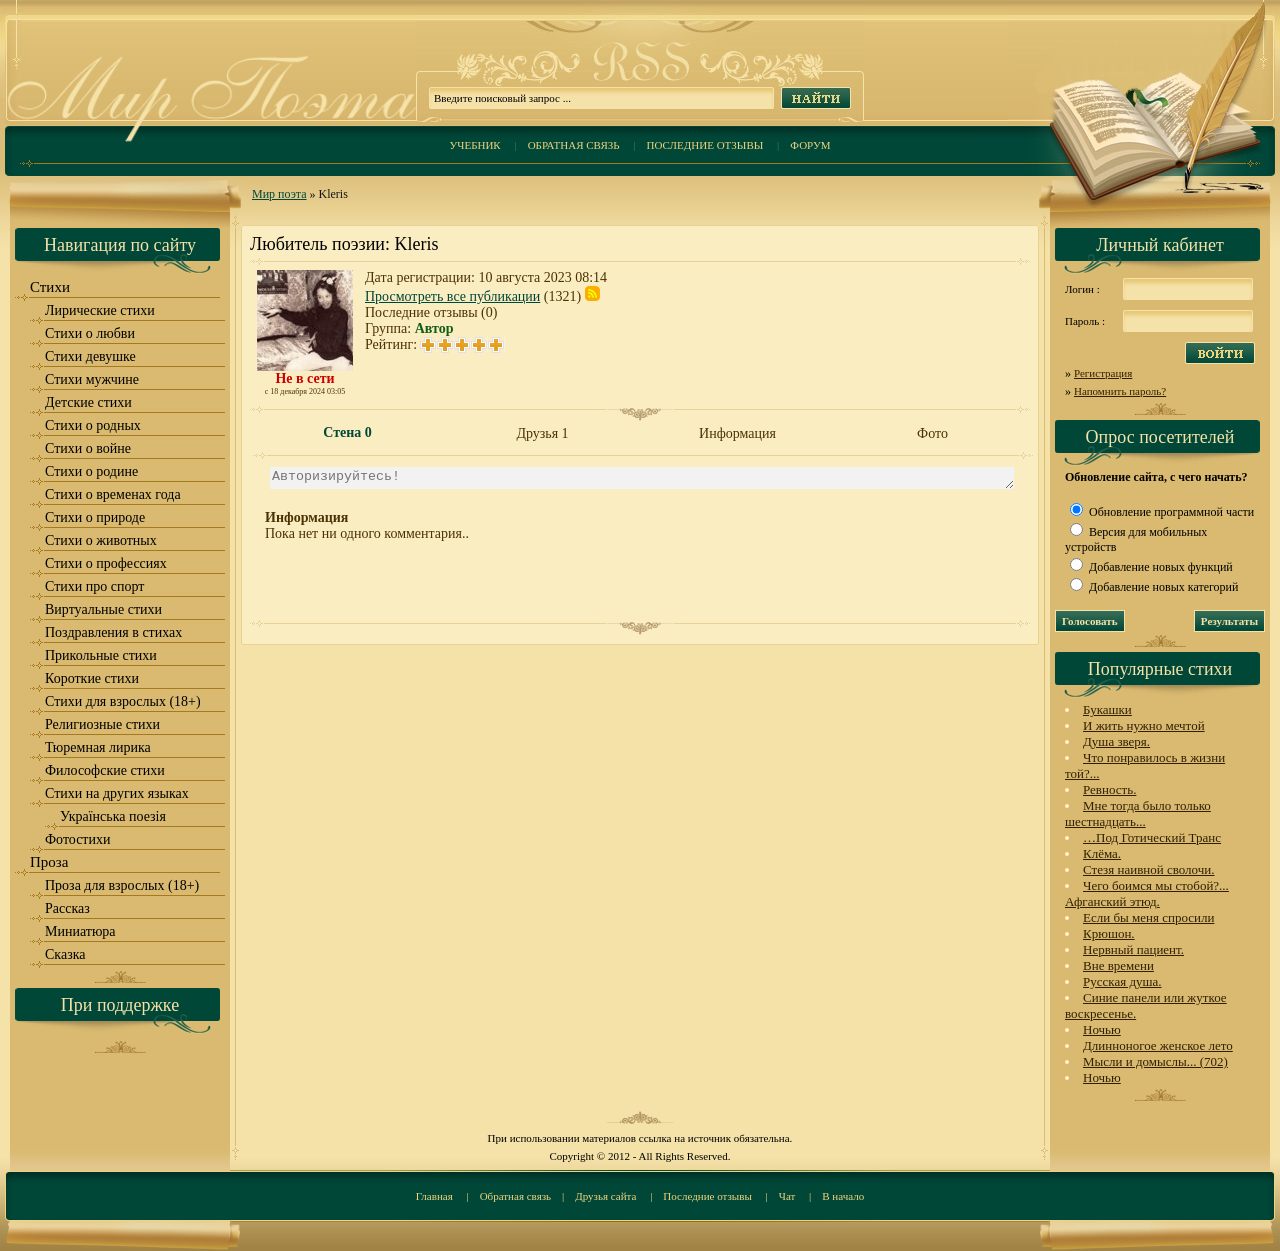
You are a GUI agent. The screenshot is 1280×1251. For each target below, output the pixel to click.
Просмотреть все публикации (452, 296)
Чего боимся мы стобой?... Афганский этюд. (1147, 893)
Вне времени (1118, 965)
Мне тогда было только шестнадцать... (1138, 813)
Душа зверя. (1116, 741)
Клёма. (1102, 853)
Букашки (1107, 709)
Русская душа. (1122, 981)
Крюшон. (1109, 933)
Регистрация (1103, 373)
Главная (434, 1196)
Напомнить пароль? (1120, 391)
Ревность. (1109, 789)
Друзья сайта (605, 1196)
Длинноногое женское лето (1158, 1045)
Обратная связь (574, 145)
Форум (810, 145)
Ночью (1102, 1029)
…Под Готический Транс (1152, 837)
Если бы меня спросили (1148, 917)
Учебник (474, 145)
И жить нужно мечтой (1144, 725)
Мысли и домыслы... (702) (1155, 1061)
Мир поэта (279, 194)
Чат (787, 1196)
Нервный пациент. (1133, 949)
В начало (843, 1196)
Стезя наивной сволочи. (1149, 869)
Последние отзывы (705, 145)
